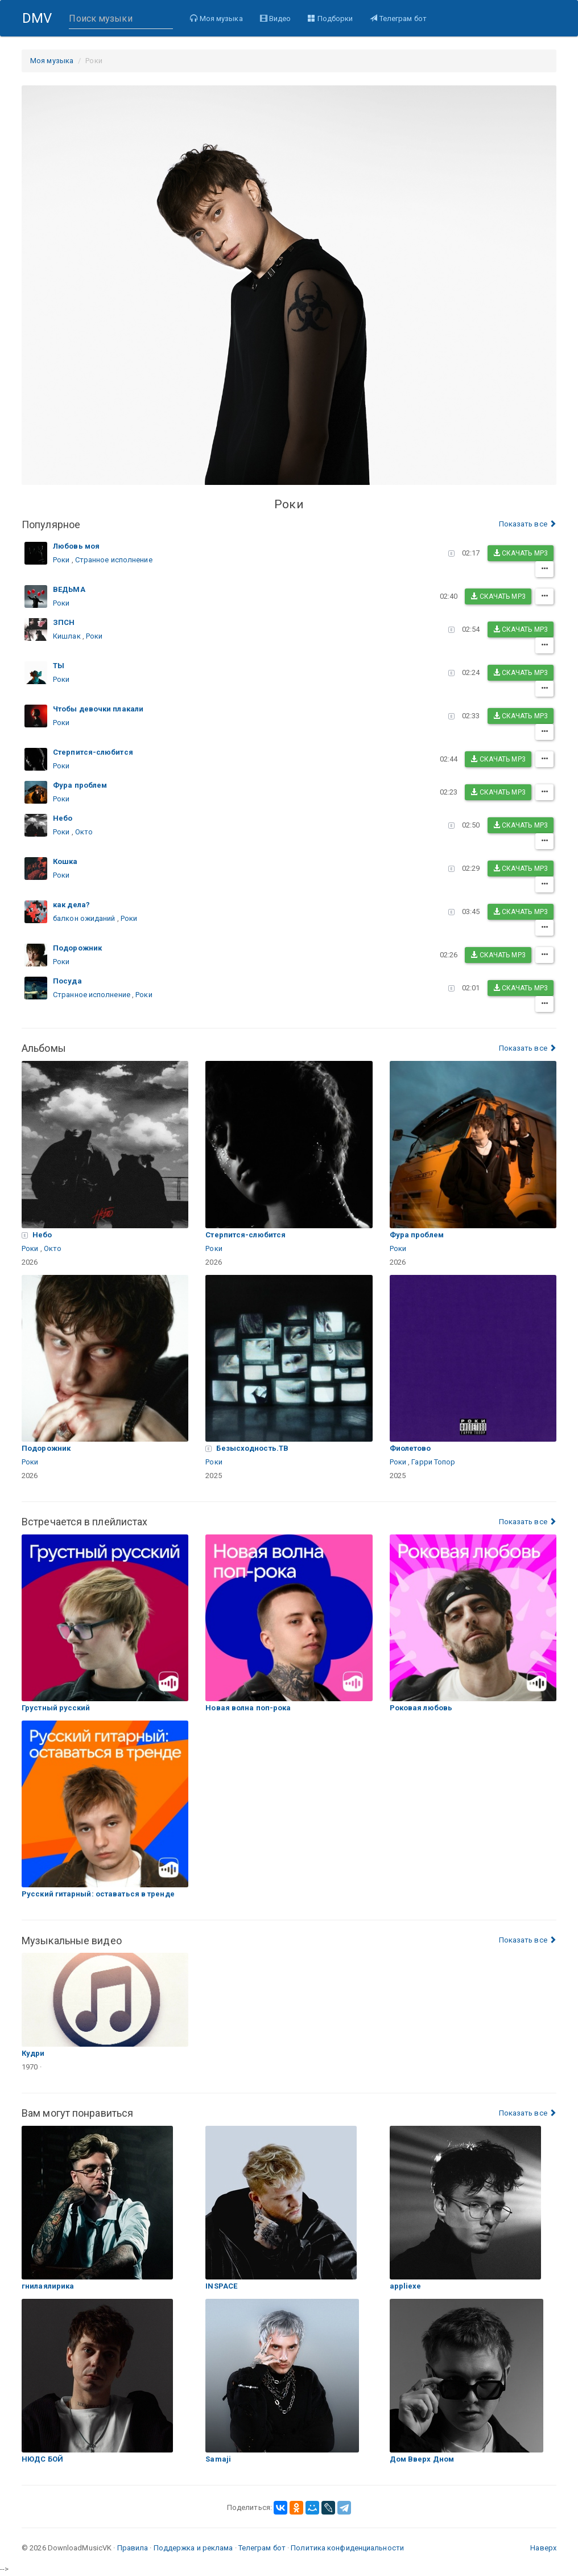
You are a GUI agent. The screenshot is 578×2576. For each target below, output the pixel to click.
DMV (41, 23)
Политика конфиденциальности (347, 2548)
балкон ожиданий (84, 918)
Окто (84, 832)
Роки (61, 559)
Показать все (527, 524)
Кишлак (67, 636)
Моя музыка (215, 18)
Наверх (543, 2548)
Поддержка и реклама (193, 2548)
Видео (275, 18)
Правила (132, 2548)
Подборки (329, 18)
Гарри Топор (433, 1462)
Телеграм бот (397, 18)
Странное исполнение (113, 559)
